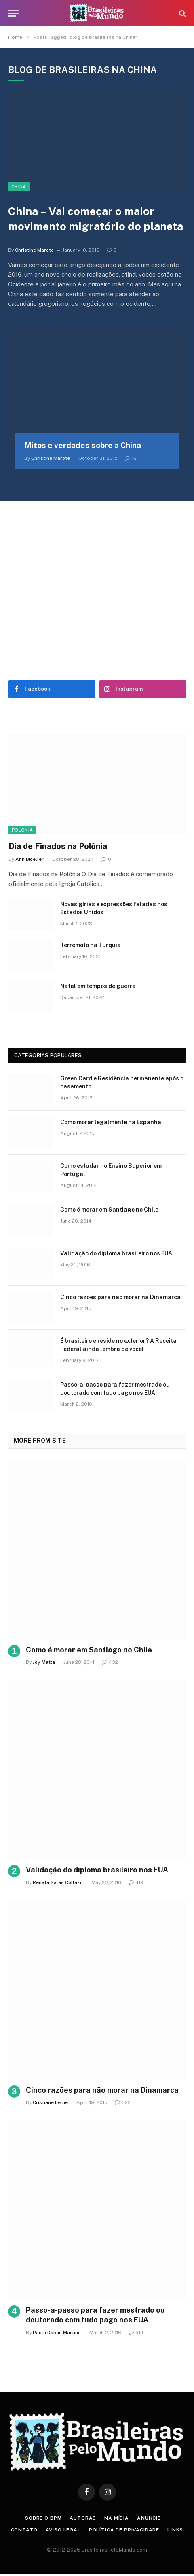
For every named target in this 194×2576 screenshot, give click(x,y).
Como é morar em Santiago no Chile (109, 1209)
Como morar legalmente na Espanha (110, 1122)
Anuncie (149, 2518)
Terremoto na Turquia (90, 945)
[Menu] (13, 13)
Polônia (22, 830)
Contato (24, 2530)
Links (175, 2530)
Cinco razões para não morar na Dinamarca (120, 1297)
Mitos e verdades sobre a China (82, 445)
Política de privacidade (124, 2530)
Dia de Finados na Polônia (57, 846)
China (18, 186)
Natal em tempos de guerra (98, 986)
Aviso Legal (63, 2530)
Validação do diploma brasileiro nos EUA (116, 1253)
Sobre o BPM (43, 2518)
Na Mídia (116, 2518)
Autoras (83, 2518)
